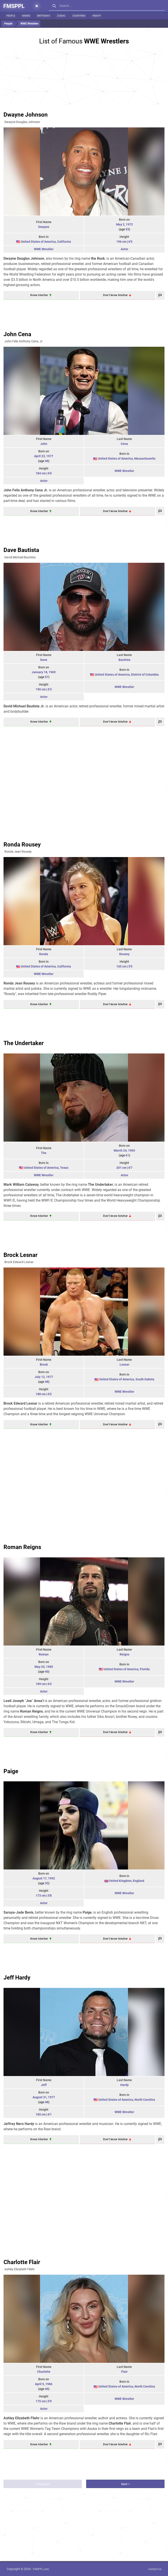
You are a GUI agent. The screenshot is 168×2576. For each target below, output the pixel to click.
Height (96, 15)
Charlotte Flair (22, 2262)
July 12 (40, 1377)
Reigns (124, 1654)
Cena (124, 443)
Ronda (43, 954)
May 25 (40, 1666)
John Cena (17, 334)
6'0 (50, 473)
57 (46, 677)
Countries (79, 15)
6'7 (130, 1167)
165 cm (121, 966)
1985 (49, 1666)
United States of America (38, 241)
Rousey (124, 954)
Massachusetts (144, 458)
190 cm (41, 689)
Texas (64, 1167)
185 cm (41, 2114)
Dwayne (43, 227)
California (64, 241)
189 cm (41, 1684)
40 (46, 1671)
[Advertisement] (84, 76)
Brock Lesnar (20, 1255)
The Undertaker (24, 1043)
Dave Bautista (21, 550)
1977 (49, 456)
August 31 (40, 2097)
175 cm (41, 2401)
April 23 (39, 456)
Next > (125, 2484)
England (138, 1881)
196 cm (121, 241)
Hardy (124, 2085)
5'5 (130, 966)
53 (127, 229)
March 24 (120, 1150)
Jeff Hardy (17, 1977)
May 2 (120, 224)
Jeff (44, 2085)
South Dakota (144, 1379)
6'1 (50, 2114)
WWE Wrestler (43, 249)
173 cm (41, 1895)
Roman (44, 1654)
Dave (43, 660)
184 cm (41, 473)
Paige (11, 1771)
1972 (129, 224)
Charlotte (43, 2371)
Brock (44, 1364)
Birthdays (43, 15)
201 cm (121, 1167)
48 (46, 461)
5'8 (50, 1895)
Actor (124, 249)
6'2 (50, 1394)
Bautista (124, 660)
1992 (51, 1878)
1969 (52, 672)
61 (127, 1155)
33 (46, 1883)
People (10, 15)
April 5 (39, 2384)
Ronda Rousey (22, 844)
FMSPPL (14, 6)
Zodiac (61, 15)
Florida (145, 1669)
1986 (48, 2384)
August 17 (40, 1878)
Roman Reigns (22, 1547)
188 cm (41, 1394)
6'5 (130, 241)
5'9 (50, 2401)
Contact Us (154, 2569)
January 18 (39, 672)
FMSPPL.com (41, 2569)
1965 (131, 1150)
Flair (124, 2371)
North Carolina (145, 2099)
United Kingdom (120, 1881)
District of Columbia (145, 674)
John (43, 443)
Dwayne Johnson (26, 114)
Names (26, 15)
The (43, 1153)
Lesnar (124, 1364)
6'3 (50, 689)
